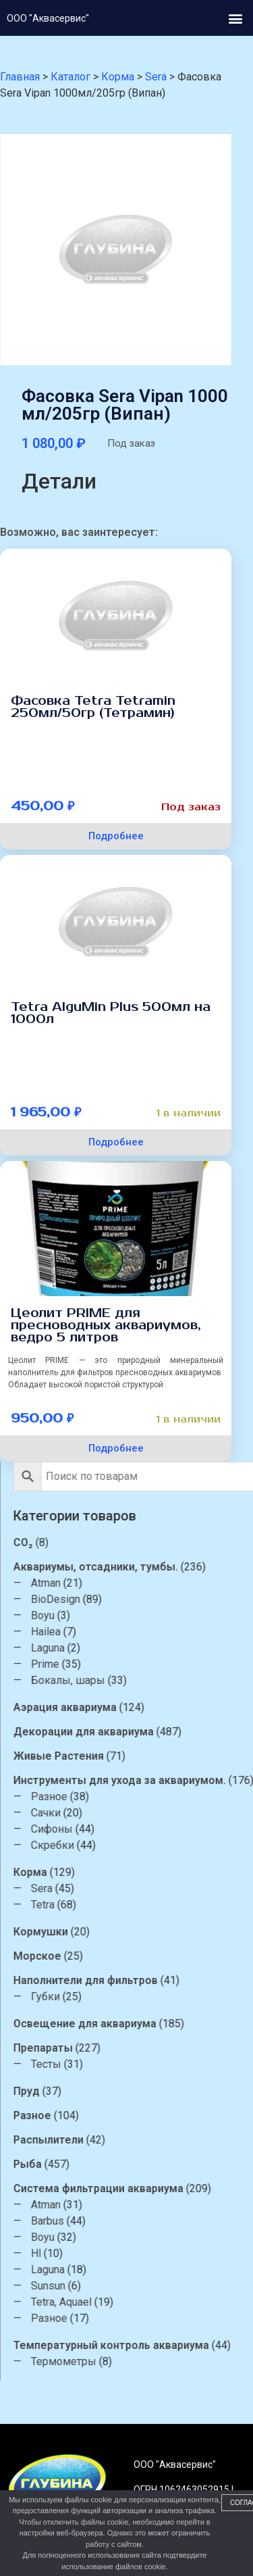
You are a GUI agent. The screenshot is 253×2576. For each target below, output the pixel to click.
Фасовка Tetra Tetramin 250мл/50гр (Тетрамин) (93, 706)
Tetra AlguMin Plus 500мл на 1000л (110, 1012)
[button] (235, 18)
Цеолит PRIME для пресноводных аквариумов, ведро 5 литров (106, 1325)
